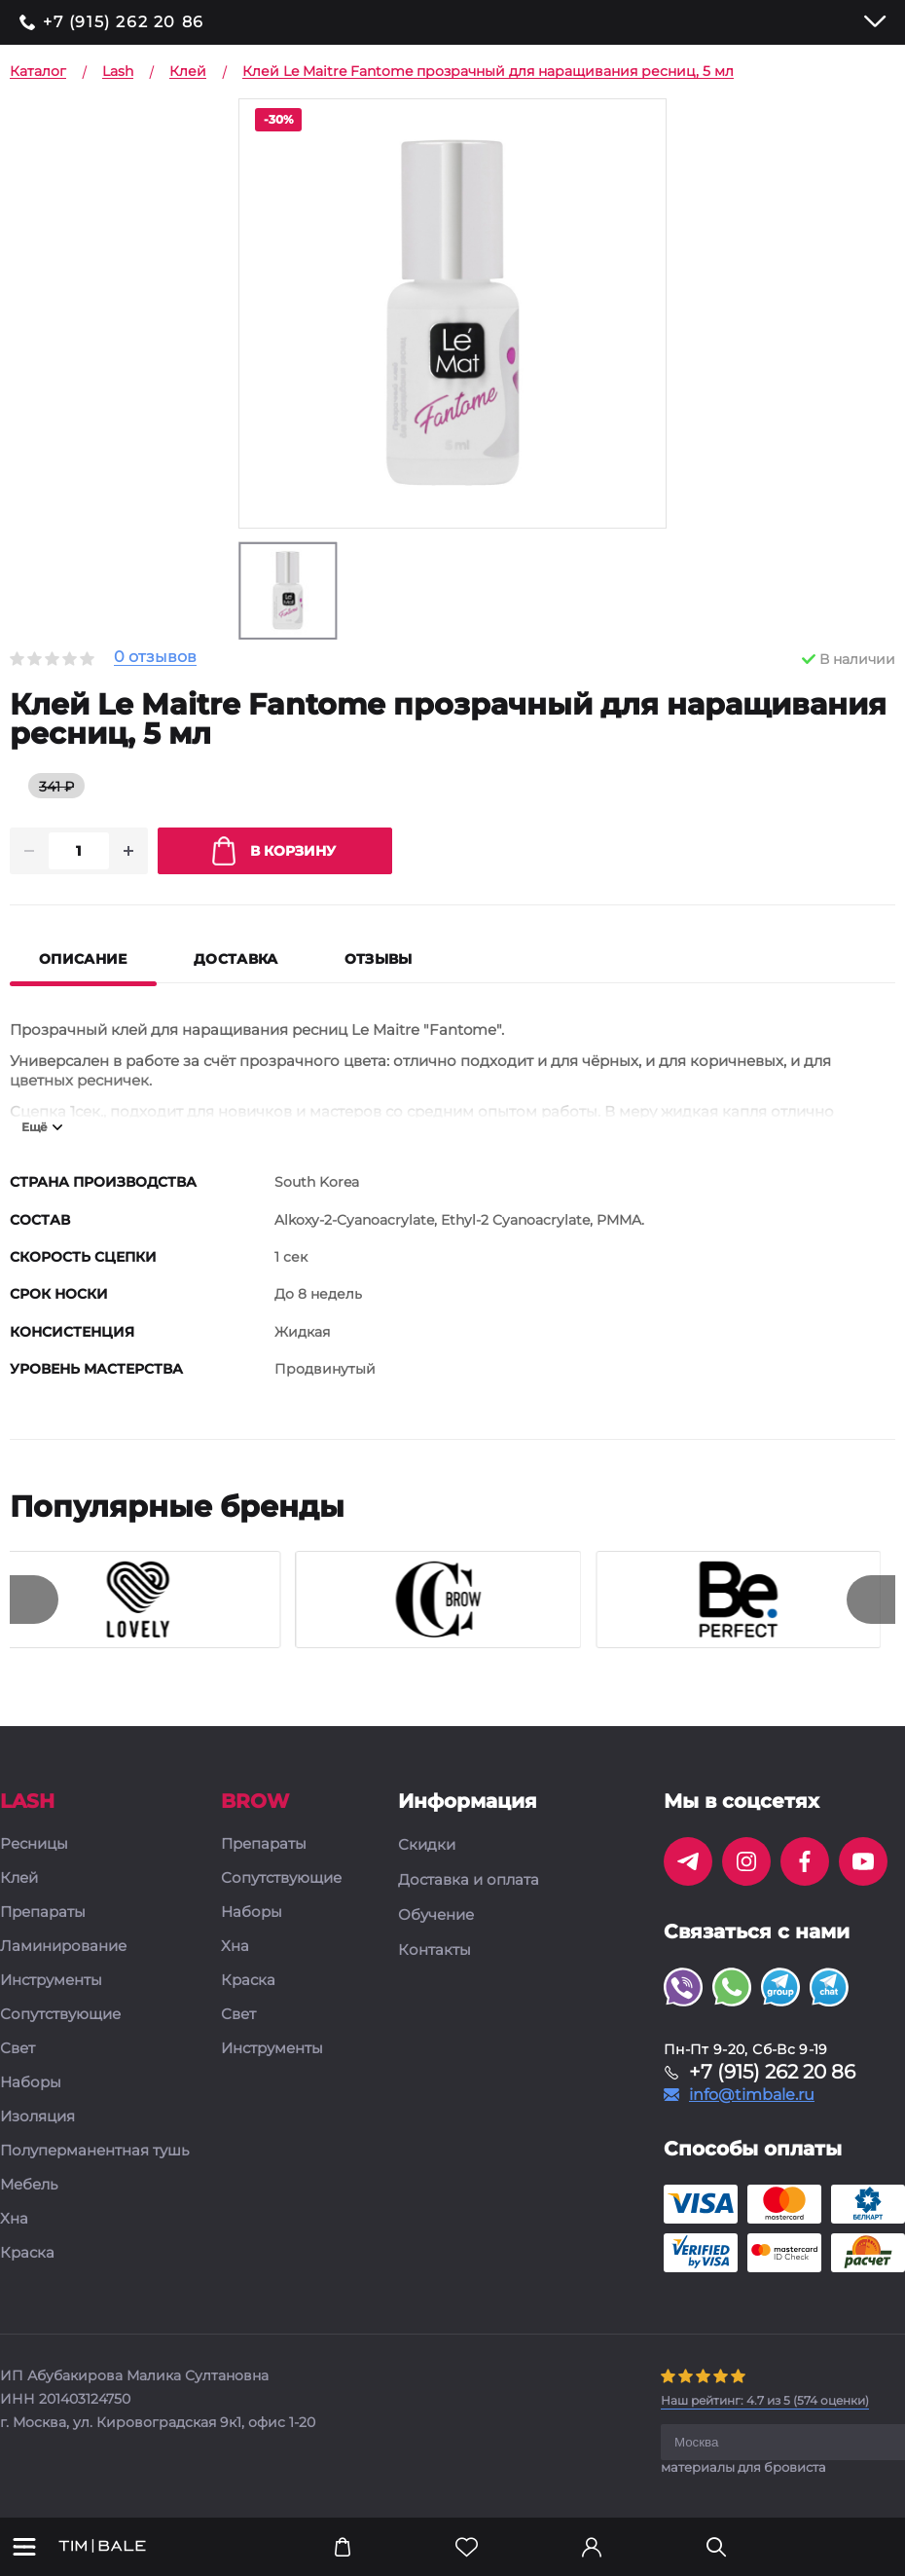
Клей (19, 1879)
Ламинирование (63, 1947)
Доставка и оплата (468, 1881)
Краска (27, 2254)
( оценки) (765, 2401)
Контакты (434, 1951)
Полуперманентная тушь (94, 2152)
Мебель (28, 2186)
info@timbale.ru (751, 2096)
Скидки (426, 1846)
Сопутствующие (60, 2015)
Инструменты (51, 1981)
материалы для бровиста (743, 2468)
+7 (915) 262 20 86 (123, 22)
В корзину (274, 851)
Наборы (30, 2084)
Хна (14, 2220)
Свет (17, 2049)
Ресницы (34, 1845)
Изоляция (37, 2118)
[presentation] (34, 1600)
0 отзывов (155, 657)
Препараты (43, 1913)
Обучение (436, 1916)
